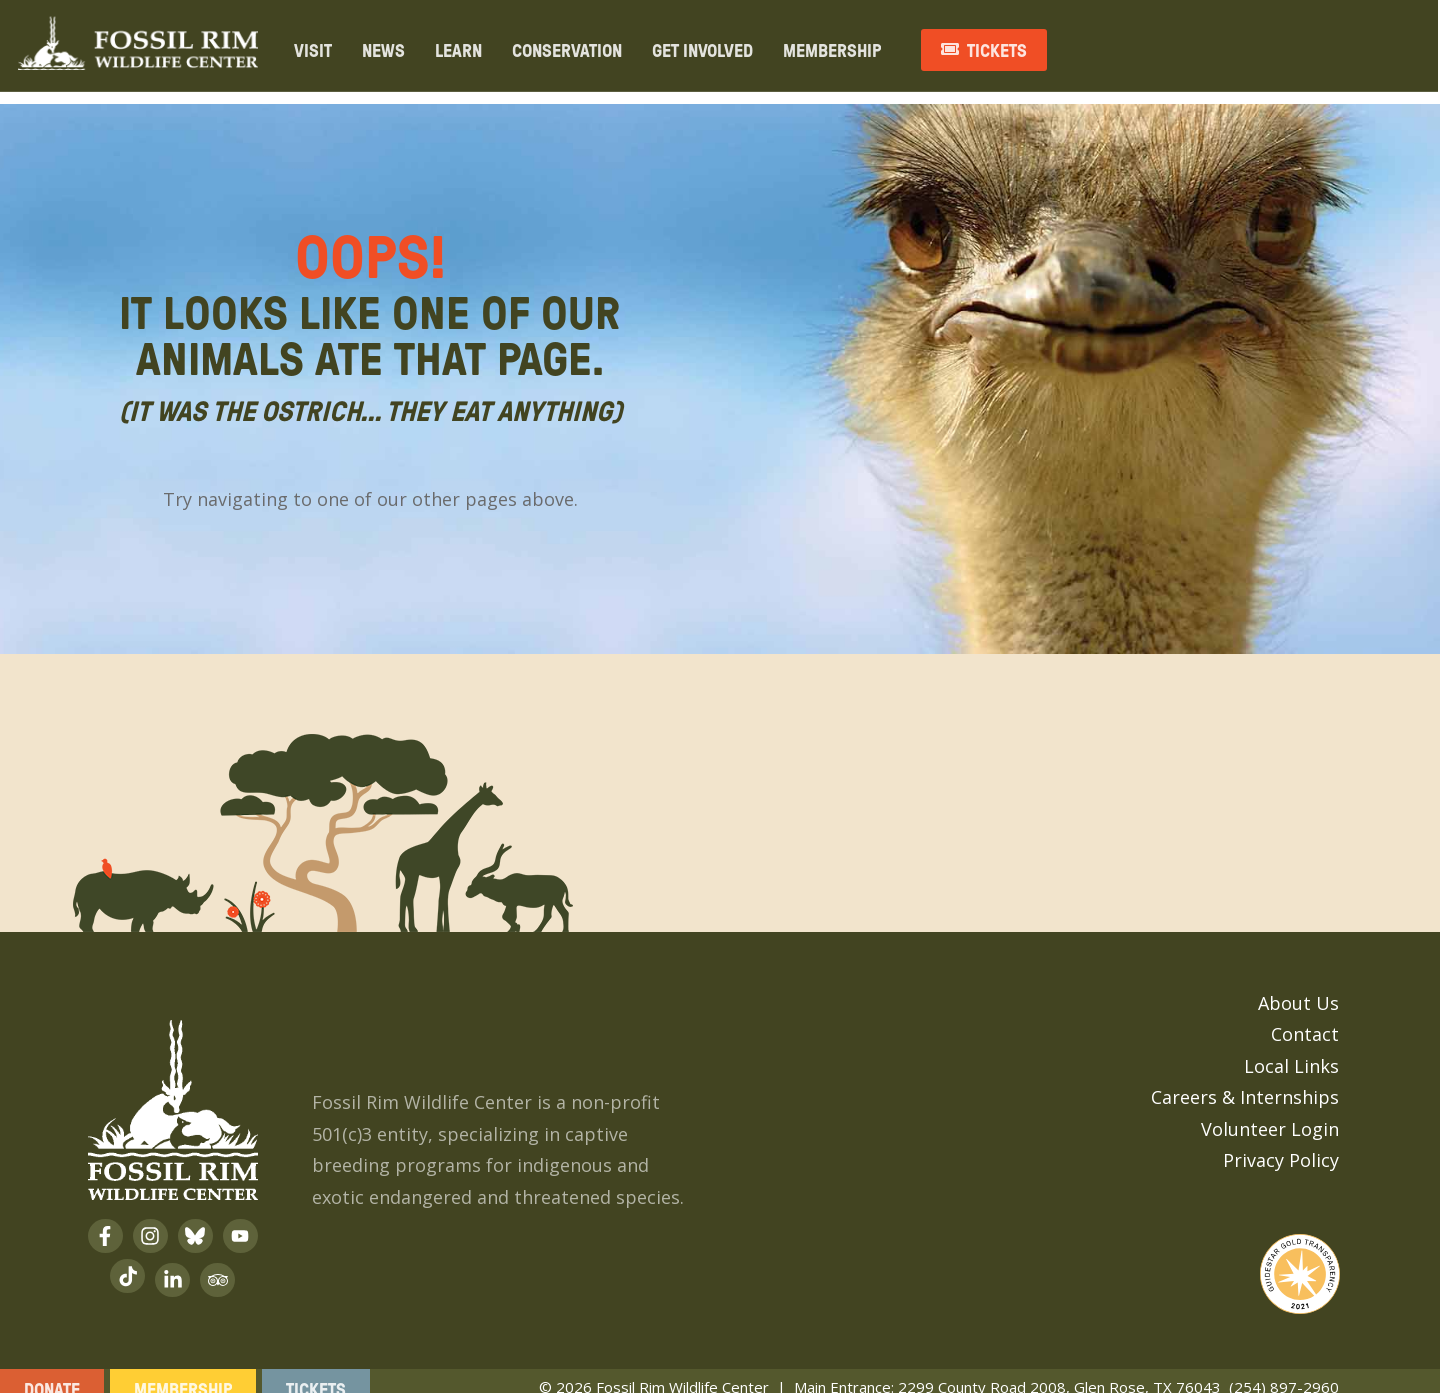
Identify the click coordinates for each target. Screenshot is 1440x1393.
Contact (1305, 1018)
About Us (1298, 987)
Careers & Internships (1245, 1081)
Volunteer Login (1270, 1113)
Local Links (1291, 1050)
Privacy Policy (1281, 1144)
